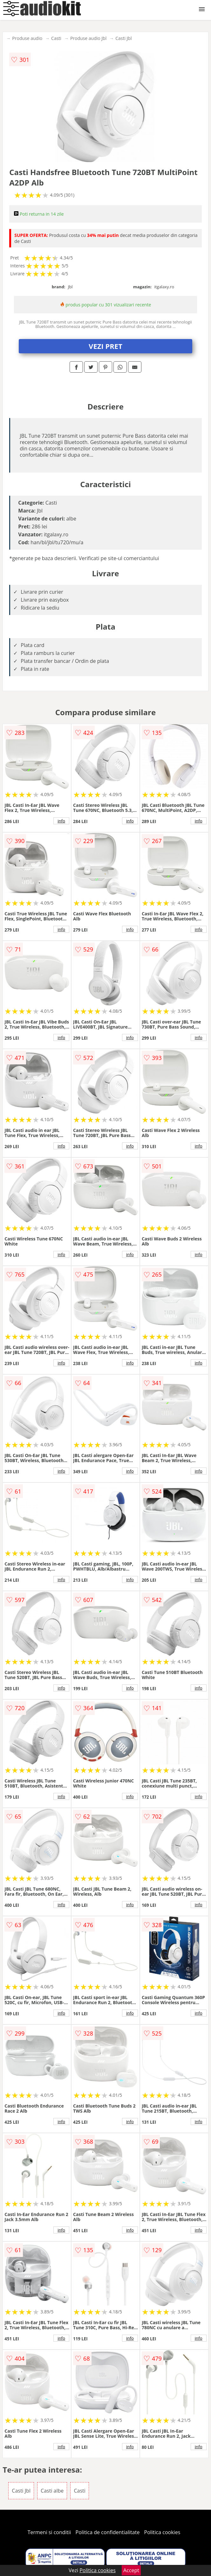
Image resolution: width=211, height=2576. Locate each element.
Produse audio (27, 38)
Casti (56, 38)
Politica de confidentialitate (108, 2532)
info (61, 821)
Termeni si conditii (49, 2532)
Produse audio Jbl (88, 38)
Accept (131, 2570)
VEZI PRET (105, 346)
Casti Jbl (123, 38)
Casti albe (52, 2490)
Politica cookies (162, 2532)
